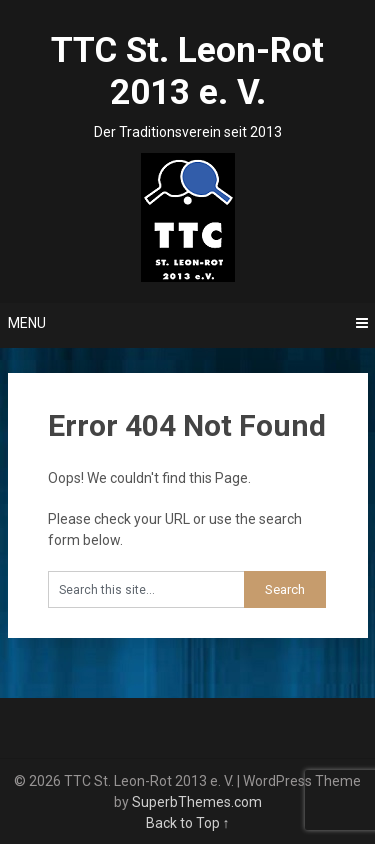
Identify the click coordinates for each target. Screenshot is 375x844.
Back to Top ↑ (188, 823)
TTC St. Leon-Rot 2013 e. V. (187, 71)
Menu (27, 323)
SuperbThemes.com (197, 802)
